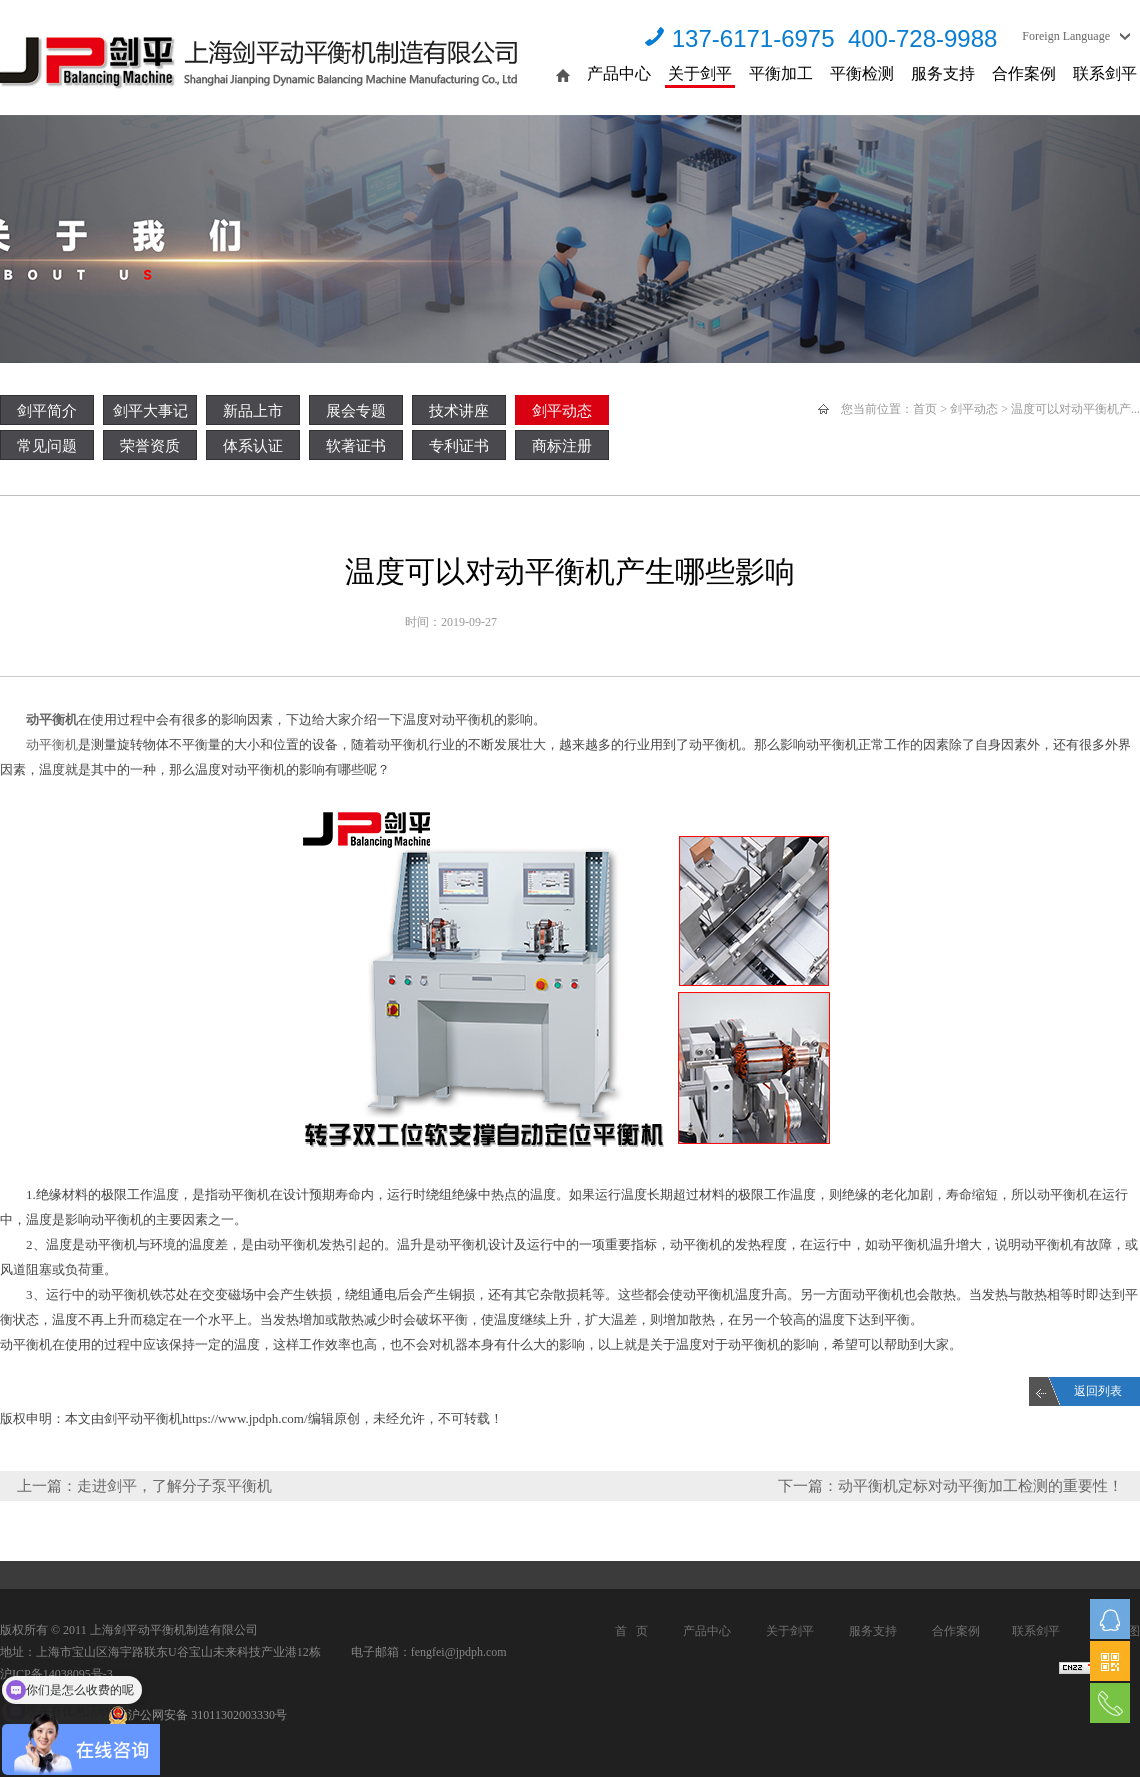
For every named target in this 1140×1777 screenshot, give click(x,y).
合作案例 (1024, 73)
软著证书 (356, 446)
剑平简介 (47, 411)
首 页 (631, 1631)
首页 (925, 409)
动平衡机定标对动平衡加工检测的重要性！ (980, 1486)
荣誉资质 (150, 446)
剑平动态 (562, 411)
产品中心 (619, 73)
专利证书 (459, 446)
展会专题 (356, 411)
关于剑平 (700, 73)
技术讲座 (459, 411)
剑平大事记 (150, 411)
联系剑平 (1105, 73)
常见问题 (47, 446)
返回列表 (1098, 1391)
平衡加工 (781, 73)
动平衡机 (50, 719)
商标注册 (562, 446)
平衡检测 (862, 73)
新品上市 (253, 411)
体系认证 (253, 446)
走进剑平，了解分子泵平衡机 (174, 1486)
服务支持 (943, 73)
